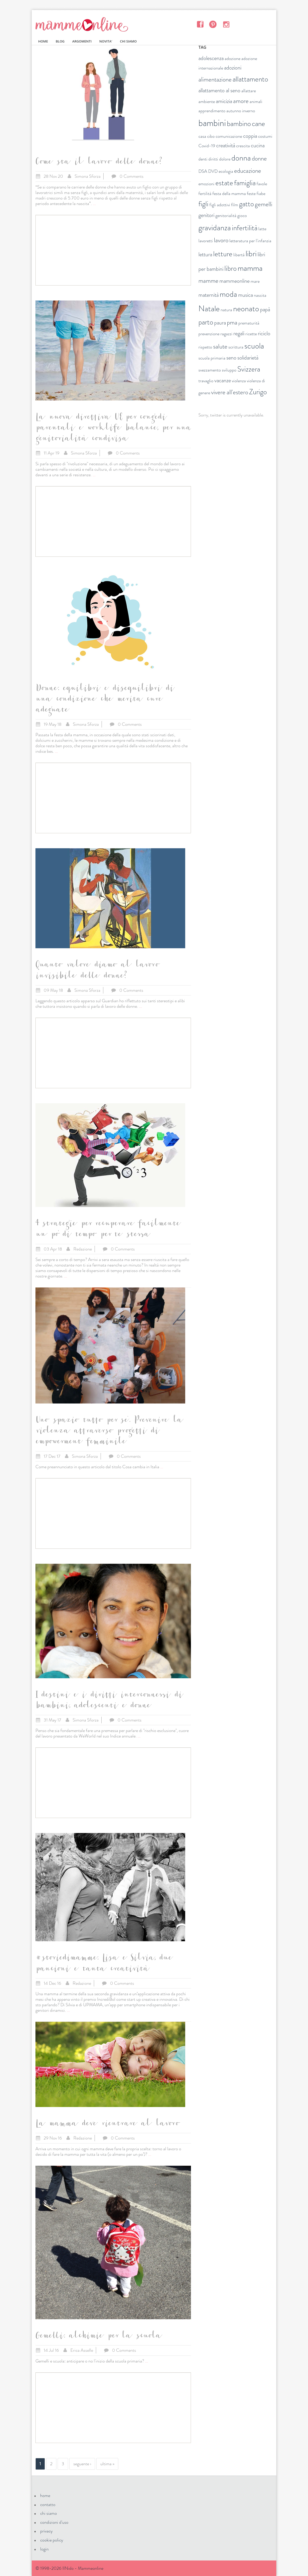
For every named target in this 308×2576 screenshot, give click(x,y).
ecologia (226, 171)
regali (238, 333)
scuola (254, 346)
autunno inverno (240, 111)
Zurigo (258, 392)
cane (258, 123)
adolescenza (211, 58)
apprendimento (211, 111)
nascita (260, 295)
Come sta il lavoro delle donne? (98, 163)
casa (202, 136)
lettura (205, 254)
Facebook (200, 24)
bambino (239, 123)
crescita (243, 145)
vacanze (222, 380)
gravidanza (214, 227)
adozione (232, 58)
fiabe (261, 193)
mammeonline (234, 281)
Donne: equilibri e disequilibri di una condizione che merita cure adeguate (104, 700)
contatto (47, 2504)
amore (241, 101)
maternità (208, 295)
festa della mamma (229, 193)
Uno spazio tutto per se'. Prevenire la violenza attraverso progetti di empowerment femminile (108, 1431)
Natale (209, 308)
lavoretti (205, 241)
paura (220, 322)
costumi (265, 136)
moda (228, 294)
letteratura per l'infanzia (250, 241)
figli (203, 204)
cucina (258, 145)
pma (232, 322)
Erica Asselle (81, 2350)
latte (262, 229)
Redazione (82, 1249)
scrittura (235, 347)
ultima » (107, 2463)
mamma (250, 268)
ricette (251, 333)
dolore (224, 159)
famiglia (245, 183)
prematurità (248, 323)
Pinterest (213, 24)
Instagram (226, 24)
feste (251, 193)
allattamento (250, 79)
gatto (246, 204)
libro (230, 268)
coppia (250, 136)
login (44, 2549)
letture (222, 254)
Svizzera (248, 369)
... (94, 203)
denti (202, 159)
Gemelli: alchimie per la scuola (98, 2337)
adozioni (232, 68)
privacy (46, 2531)
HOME (43, 41)
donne (259, 158)
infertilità (244, 228)
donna (241, 158)
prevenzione (208, 333)
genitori (206, 215)
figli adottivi (219, 205)
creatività (225, 145)
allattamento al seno (219, 90)
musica (245, 295)
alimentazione (215, 79)
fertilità (204, 193)
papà (265, 309)
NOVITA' (105, 41)
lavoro (221, 240)
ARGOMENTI (82, 41)
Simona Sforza (88, 176)
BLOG (60, 41)
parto (205, 322)
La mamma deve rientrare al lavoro (106, 2124)
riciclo (264, 333)
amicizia (224, 101)
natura (226, 309)
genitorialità (225, 215)
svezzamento (209, 370)
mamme (208, 280)
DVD (213, 171)
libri (251, 253)
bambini (212, 123)
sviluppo (229, 370)
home (45, 2495)
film (234, 205)
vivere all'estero (229, 392)
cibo (211, 136)
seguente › (82, 2463)
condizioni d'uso (54, 2522)
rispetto (205, 347)
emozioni (206, 183)
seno (231, 358)
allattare (248, 91)
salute (220, 346)
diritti (213, 159)
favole (262, 183)
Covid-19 (206, 145)
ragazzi (226, 333)
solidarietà (247, 358)
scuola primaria (211, 358)
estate (224, 183)
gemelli (263, 204)
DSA (202, 171)
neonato (246, 308)
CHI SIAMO (128, 41)
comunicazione (229, 136)
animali (256, 101)
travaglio (205, 381)
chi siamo (48, 2513)
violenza (239, 381)
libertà (239, 255)
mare (255, 281)
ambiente (206, 101)
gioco (242, 215)
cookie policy (51, 2540)
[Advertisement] (113, 250)
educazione (247, 170)
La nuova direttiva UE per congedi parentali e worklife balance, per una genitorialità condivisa (113, 429)
